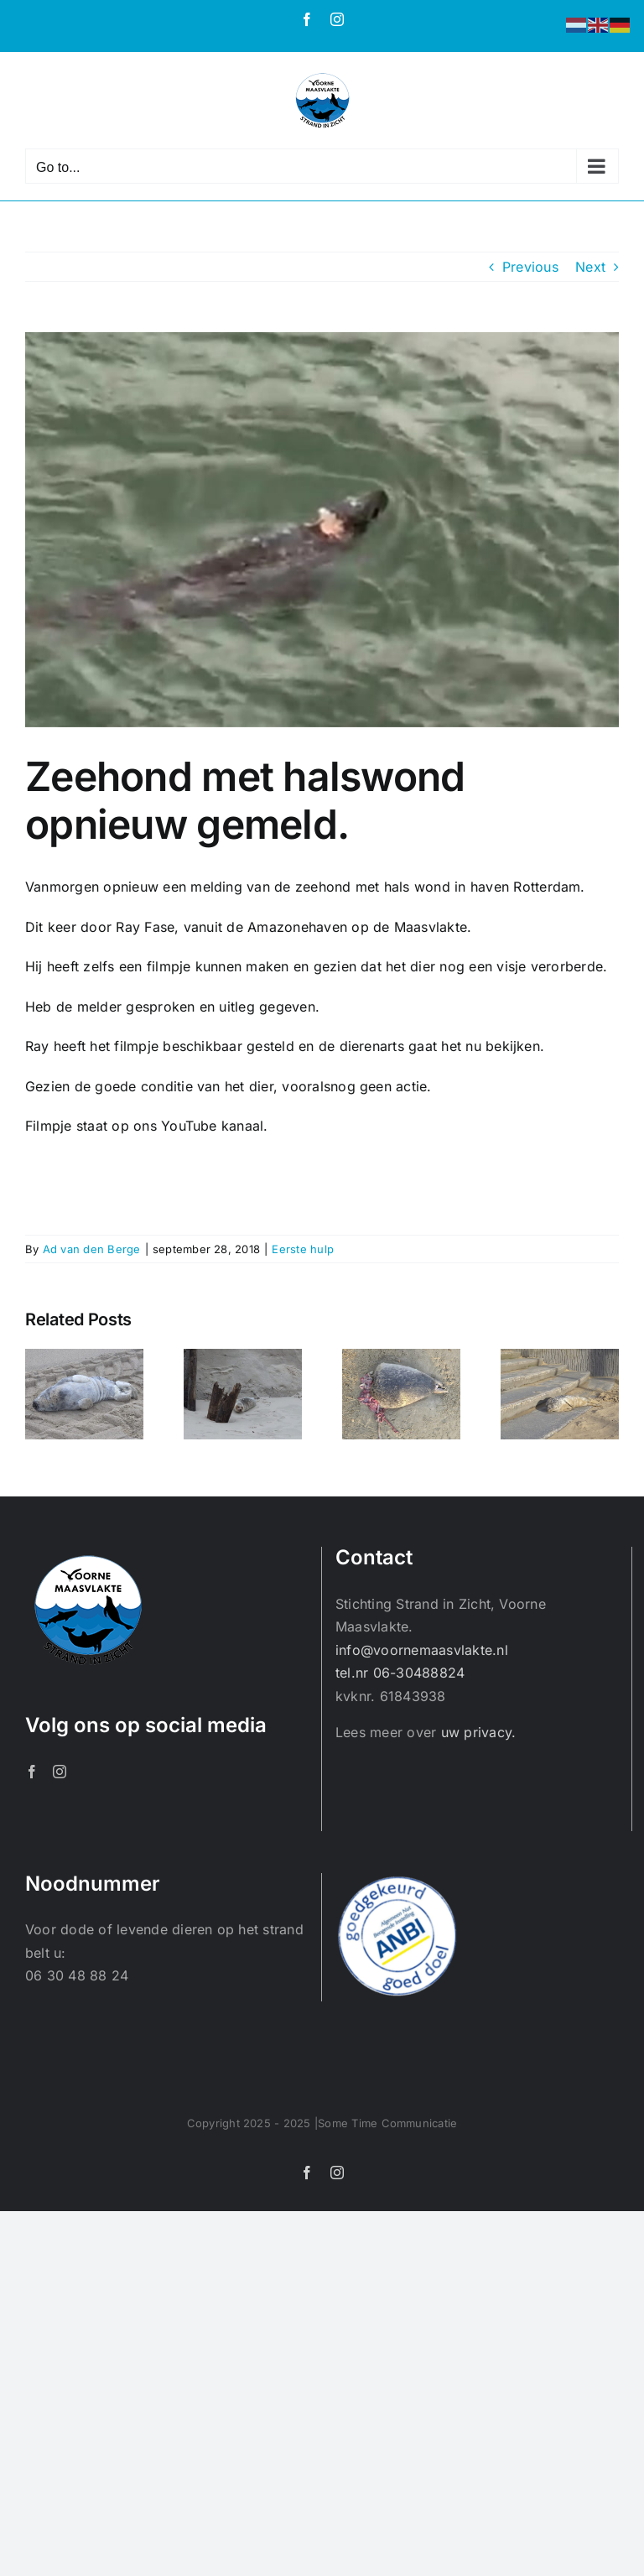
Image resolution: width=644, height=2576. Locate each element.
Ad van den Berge (92, 1249)
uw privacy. (479, 1732)
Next (590, 266)
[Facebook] (32, 1771)
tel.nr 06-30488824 (400, 1672)
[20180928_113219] (322, 529)
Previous (530, 266)
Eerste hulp (303, 1249)
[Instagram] (59, 1771)
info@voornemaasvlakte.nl (421, 1650)
